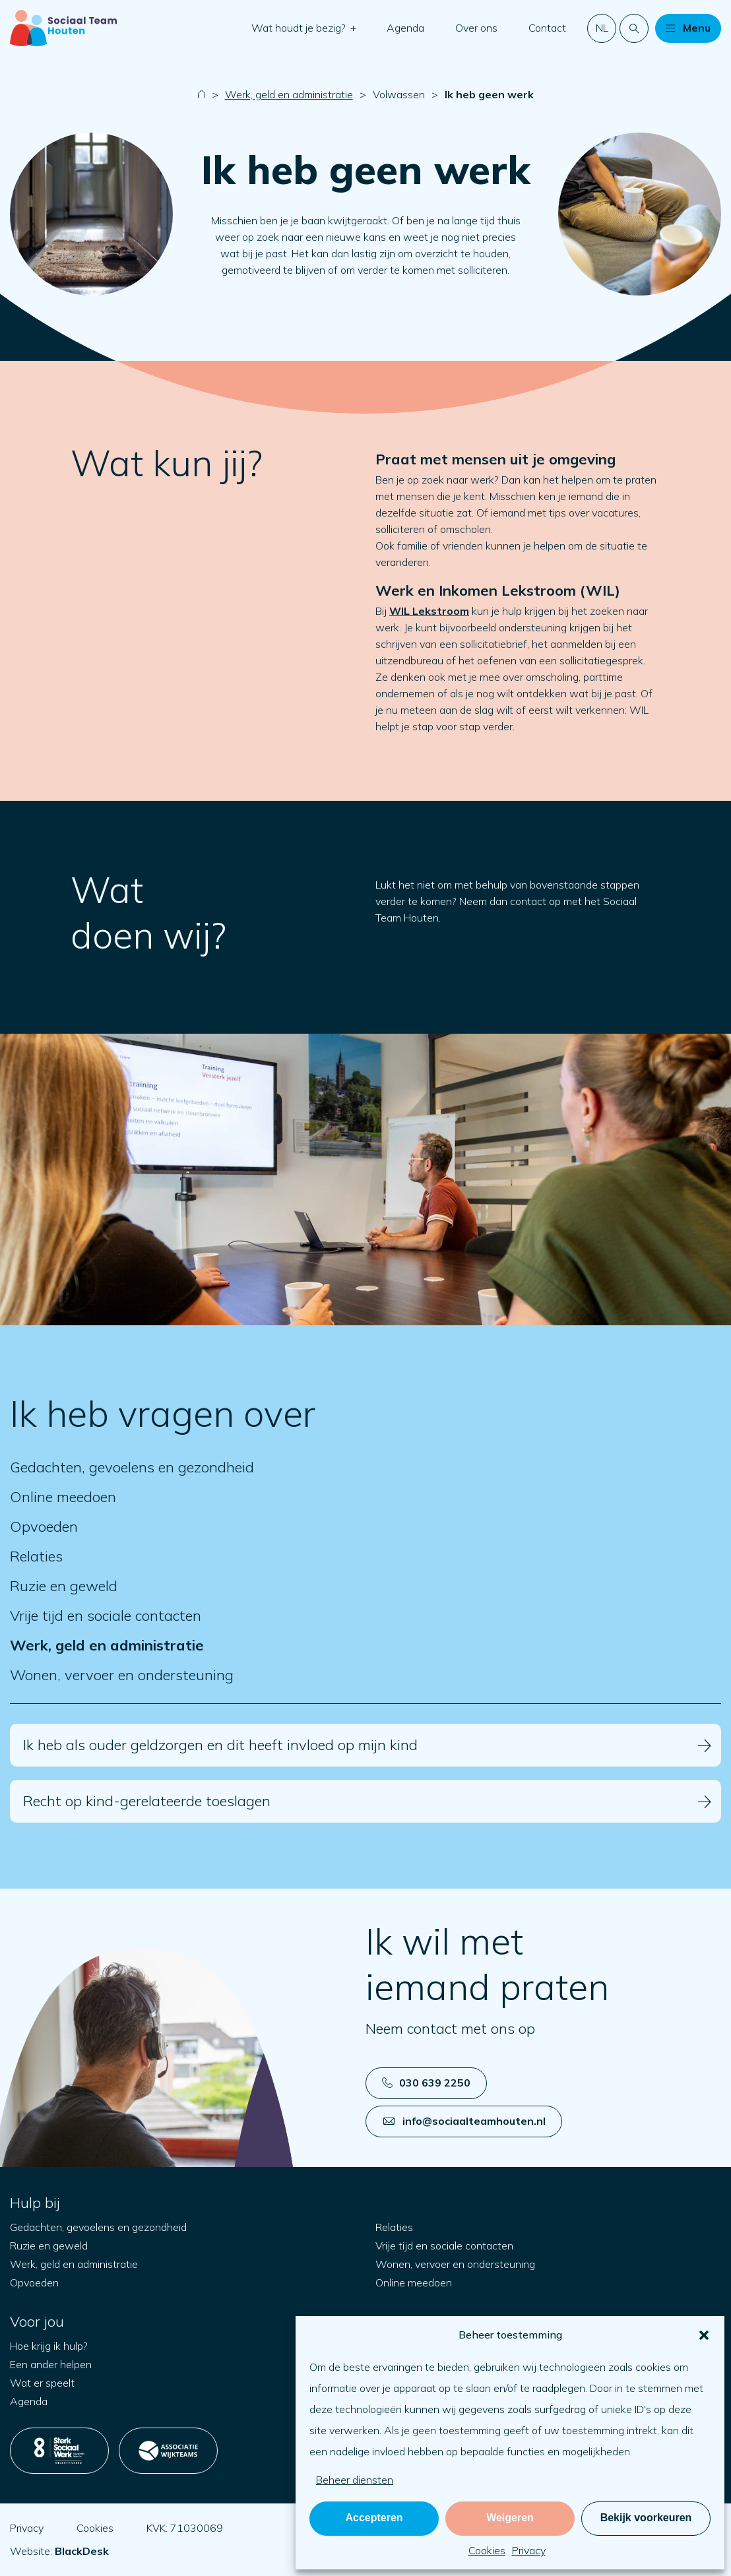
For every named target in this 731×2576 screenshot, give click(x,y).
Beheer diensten (354, 2479)
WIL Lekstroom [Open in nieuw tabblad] (429, 610)
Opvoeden (44, 1527)
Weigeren (510, 2517)
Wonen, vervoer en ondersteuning (122, 1675)
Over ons (476, 27)
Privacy (529, 2550)
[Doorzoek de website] (634, 28)
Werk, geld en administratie (289, 94)
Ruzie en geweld (63, 1586)
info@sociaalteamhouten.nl (464, 2120)
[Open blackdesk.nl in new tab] (82, 2551)
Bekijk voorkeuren (646, 2517)
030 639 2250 (426, 2082)
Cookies (486, 2550)
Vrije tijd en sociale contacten (105, 1616)
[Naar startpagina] (63, 28)
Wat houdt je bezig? (299, 27)
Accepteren (373, 2517)
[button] (704, 2335)
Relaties (36, 1556)
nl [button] (602, 27)
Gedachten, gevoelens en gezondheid (132, 1467)
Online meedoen (63, 1497)
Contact (547, 27)
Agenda (405, 27)
